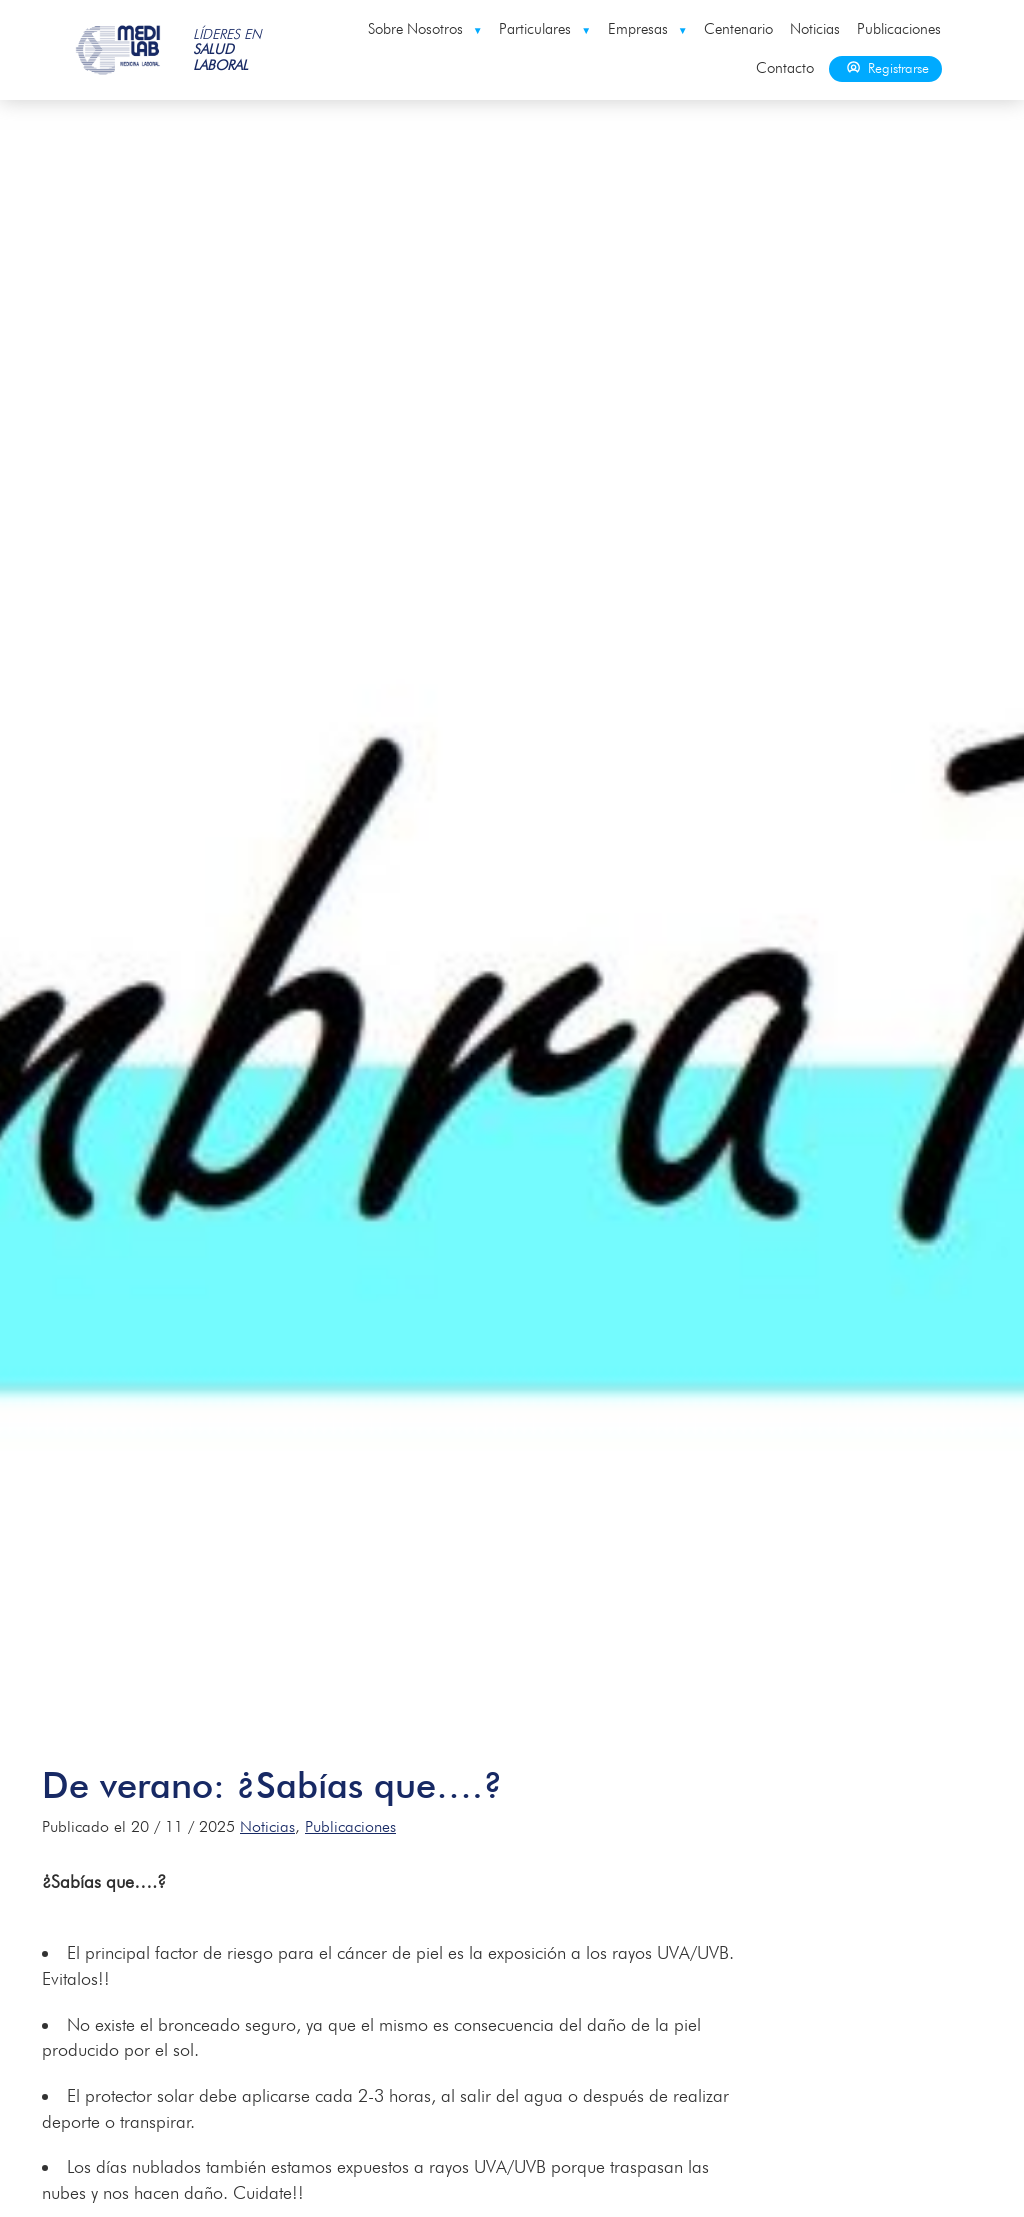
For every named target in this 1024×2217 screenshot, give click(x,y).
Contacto (785, 68)
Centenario (738, 29)
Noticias (815, 29)
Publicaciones (899, 29)
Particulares (545, 29)
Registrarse (886, 68)
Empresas (648, 29)
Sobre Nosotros (425, 29)
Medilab (119, 50)
